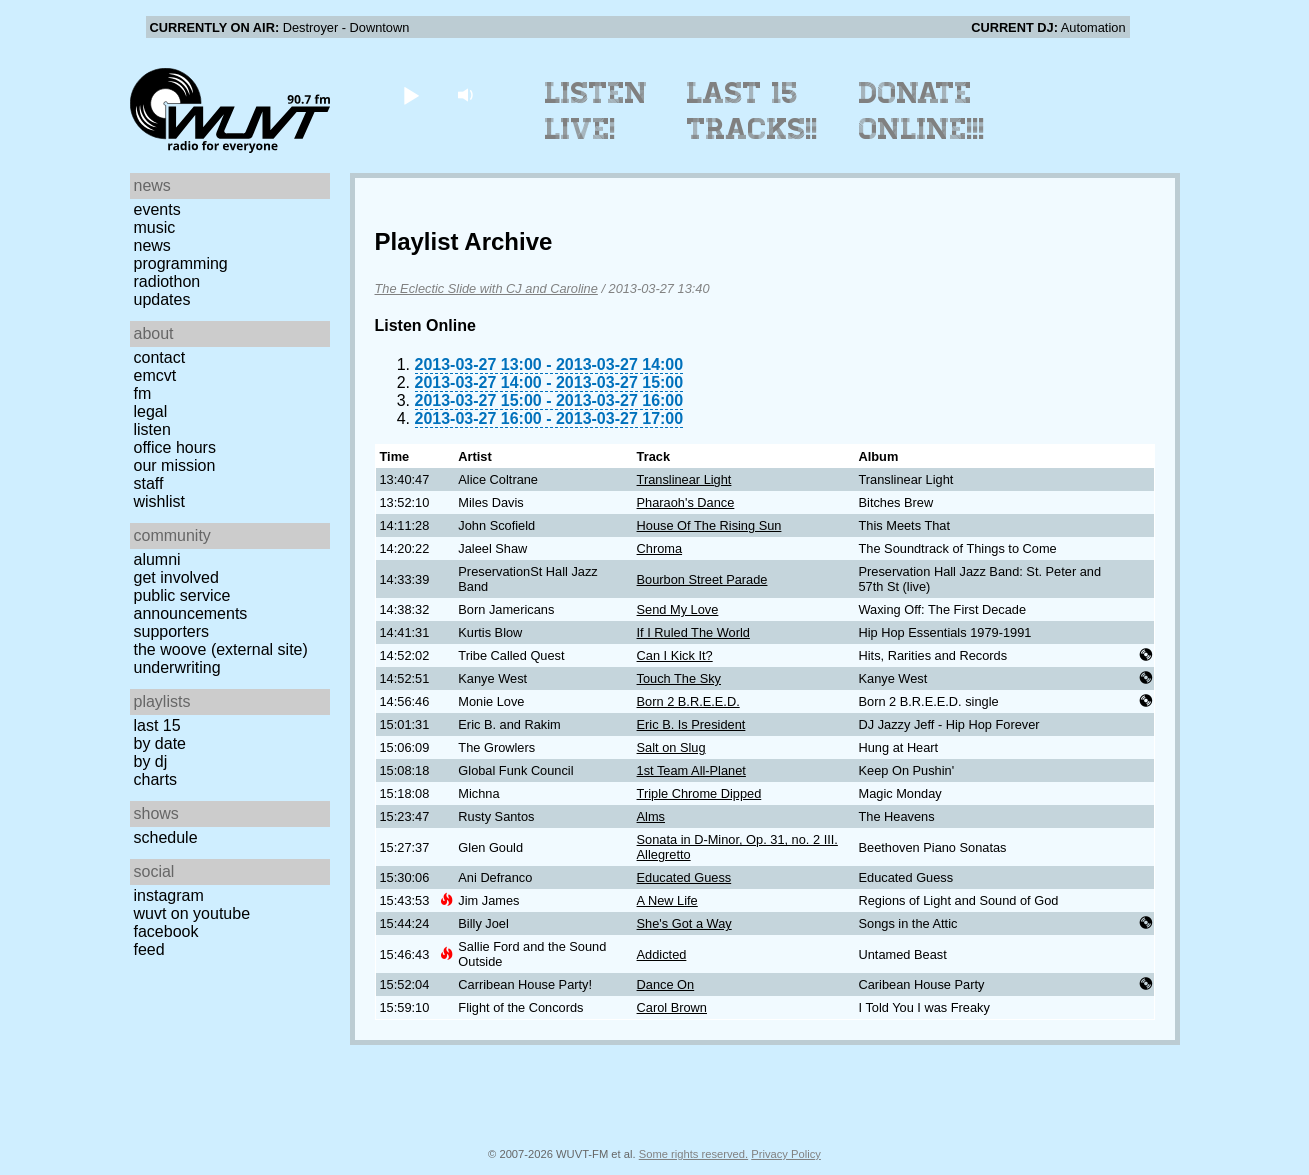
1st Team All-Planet (691, 770)
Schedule (166, 837)
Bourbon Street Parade (702, 579)
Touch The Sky (679, 678)
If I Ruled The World (693, 632)
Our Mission (175, 465)
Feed (149, 949)
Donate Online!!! (922, 111)
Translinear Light (684, 479)
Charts (156, 779)
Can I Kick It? (675, 655)
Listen (152, 429)
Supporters (172, 631)
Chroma (660, 548)
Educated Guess (684, 877)
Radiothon (167, 281)
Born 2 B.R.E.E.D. (688, 701)
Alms (651, 816)
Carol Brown (672, 1007)
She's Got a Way (684, 923)
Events (157, 209)
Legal (151, 411)
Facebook (166, 931)
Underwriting (177, 667)
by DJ (151, 761)
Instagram (169, 895)
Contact (160, 357)
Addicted (662, 954)
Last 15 (157, 725)
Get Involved (176, 577)
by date (160, 743)
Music (155, 227)
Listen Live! (596, 111)
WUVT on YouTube (192, 913)
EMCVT (155, 375)
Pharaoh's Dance (686, 502)
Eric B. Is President (691, 724)
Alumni (157, 559)
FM (143, 393)
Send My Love (678, 609)
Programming (181, 263)
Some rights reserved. (693, 1154)
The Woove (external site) (221, 649)
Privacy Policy (786, 1154)
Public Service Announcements (191, 604)
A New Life (667, 900)
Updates (162, 299)
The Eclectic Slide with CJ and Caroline (486, 288)
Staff (149, 483)
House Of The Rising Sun (709, 525)
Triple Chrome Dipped (699, 793)
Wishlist (160, 501)
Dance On (666, 984)
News (152, 245)
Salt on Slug (671, 747)
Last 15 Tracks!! (752, 111)
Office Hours (175, 447)
